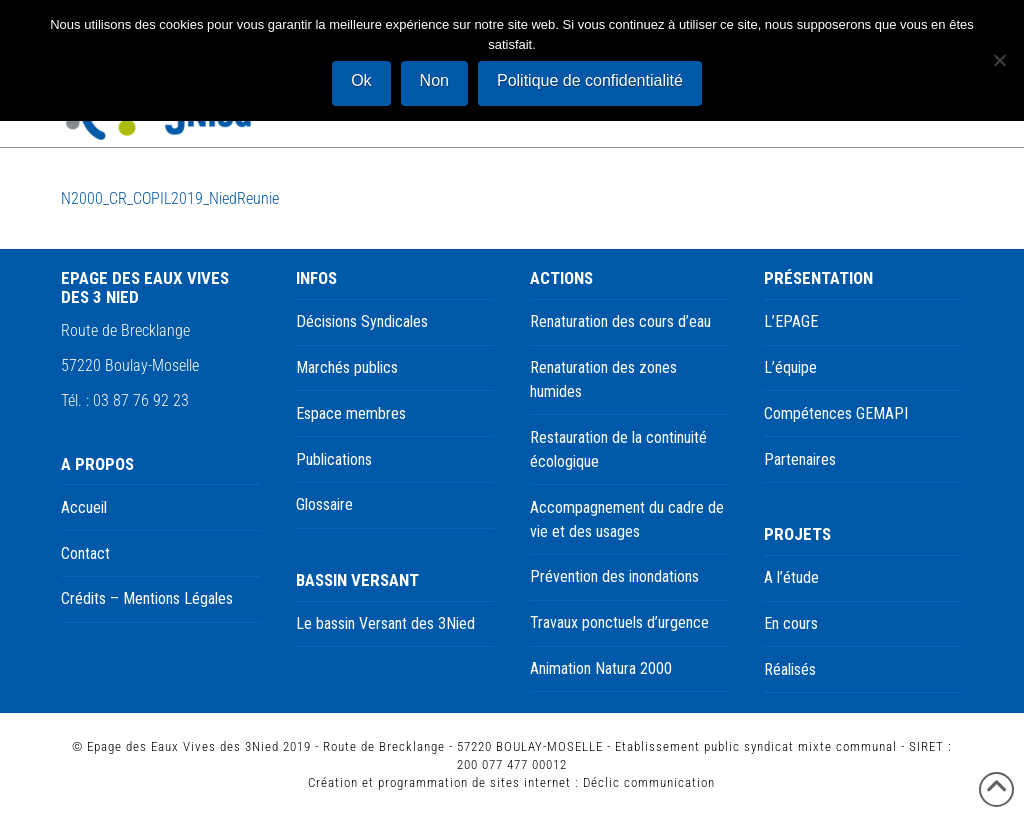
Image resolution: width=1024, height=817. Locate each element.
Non (434, 80)
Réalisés (790, 669)
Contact (85, 553)
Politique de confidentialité (590, 80)
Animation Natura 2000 (601, 668)
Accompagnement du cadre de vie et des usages (627, 519)
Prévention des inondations (614, 576)
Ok (361, 80)
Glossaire (324, 504)
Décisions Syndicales (362, 321)
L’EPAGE (791, 321)
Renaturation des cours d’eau (620, 321)
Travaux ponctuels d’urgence (619, 622)
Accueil (84, 507)
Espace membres (351, 413)
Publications (334, 459)
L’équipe (790, 367)
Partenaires (800, 459)
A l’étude (791, 577)
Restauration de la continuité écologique (618, 449)
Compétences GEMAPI (836, 413)
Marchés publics (347, 367)
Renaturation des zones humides (603, 379)
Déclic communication (649, 782)
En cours (791, 623)
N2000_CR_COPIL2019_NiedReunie (170, 198)
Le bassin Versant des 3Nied (385, 623)
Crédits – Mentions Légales (147, 598)
